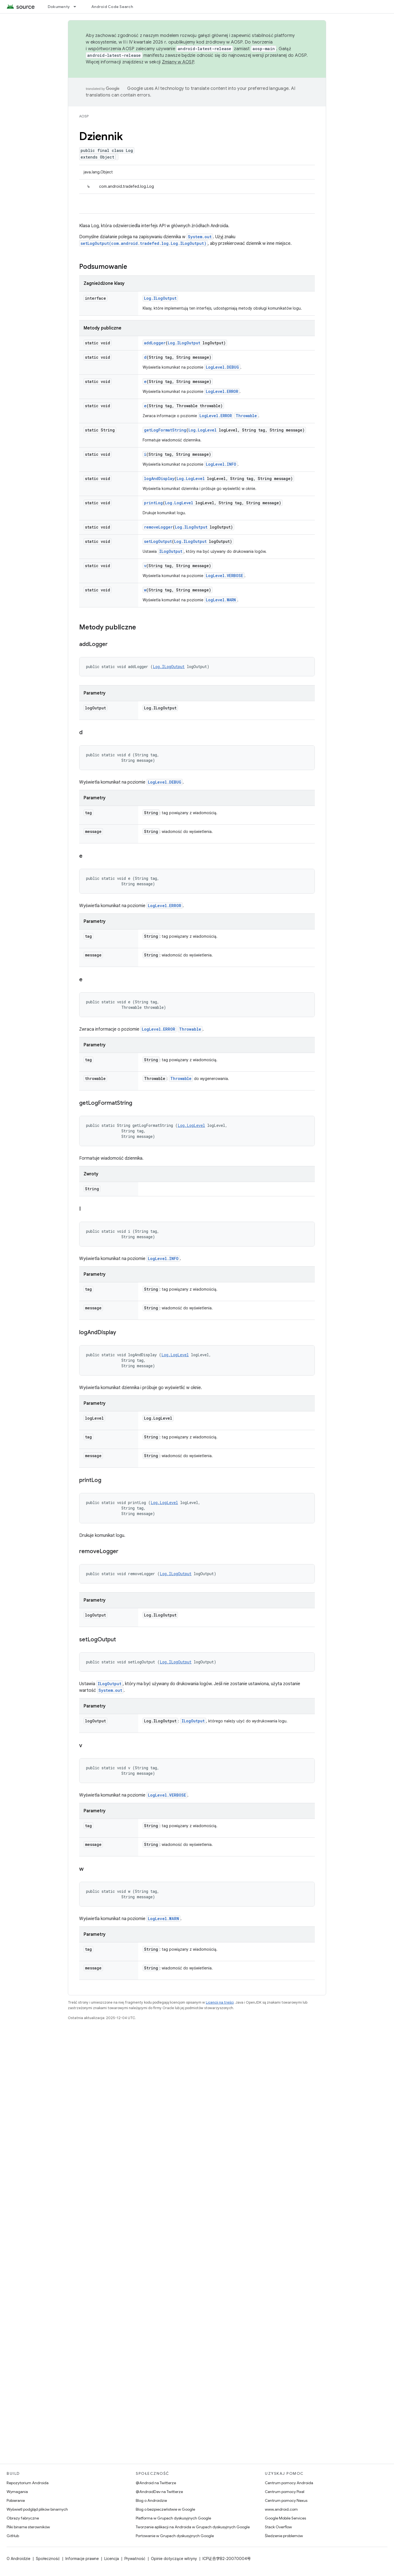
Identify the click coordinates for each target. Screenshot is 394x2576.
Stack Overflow (278, 2526)
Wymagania (17, 2491)
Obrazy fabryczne (23, 2518)
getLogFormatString (165, 430)
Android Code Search (112, 6)
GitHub (13, 2535)
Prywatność (134, 2558)
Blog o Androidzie (151, 2500)
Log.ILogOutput (160, 298)
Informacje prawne (82, 2558)
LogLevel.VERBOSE (224, 575)
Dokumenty (59, 6)
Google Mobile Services (285, 2518)
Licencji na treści (220, 2002)
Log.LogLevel (202, 430)
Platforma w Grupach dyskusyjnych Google (173, 2518)
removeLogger (158, 527)
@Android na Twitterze (156, 2482)
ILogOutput (170, 551)
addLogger (155, 342)
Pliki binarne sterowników (28, 2526)
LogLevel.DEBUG (222, 367)
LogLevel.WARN (221, 599)
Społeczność (48, 2558)
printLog (153, 502)
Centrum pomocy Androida (289, 2482)
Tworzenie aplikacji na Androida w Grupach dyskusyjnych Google (193, 2526)
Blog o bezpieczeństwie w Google (165, 2509)
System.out (200, 236)
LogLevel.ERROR (222, 391)
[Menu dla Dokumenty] (77, 6)
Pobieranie (16, 2500)
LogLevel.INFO (221, 464)
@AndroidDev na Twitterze (159, 2491)
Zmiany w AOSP (178, 62)
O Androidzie (18, 2558)
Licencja (111, 2558)
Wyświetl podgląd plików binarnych (37, 2509)
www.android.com (281, 2509)
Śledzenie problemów (284, 2535)
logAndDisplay (159, 478)
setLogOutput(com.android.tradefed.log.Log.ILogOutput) (143, 243)
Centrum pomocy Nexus (286, 2500)
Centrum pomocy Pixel (284, 2491)
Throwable (246, 415)
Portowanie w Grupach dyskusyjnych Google (175, 2535)
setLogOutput (158, 541)
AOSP (84, 116)
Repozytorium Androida (28, 2482)
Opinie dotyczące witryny (174, 2558)
